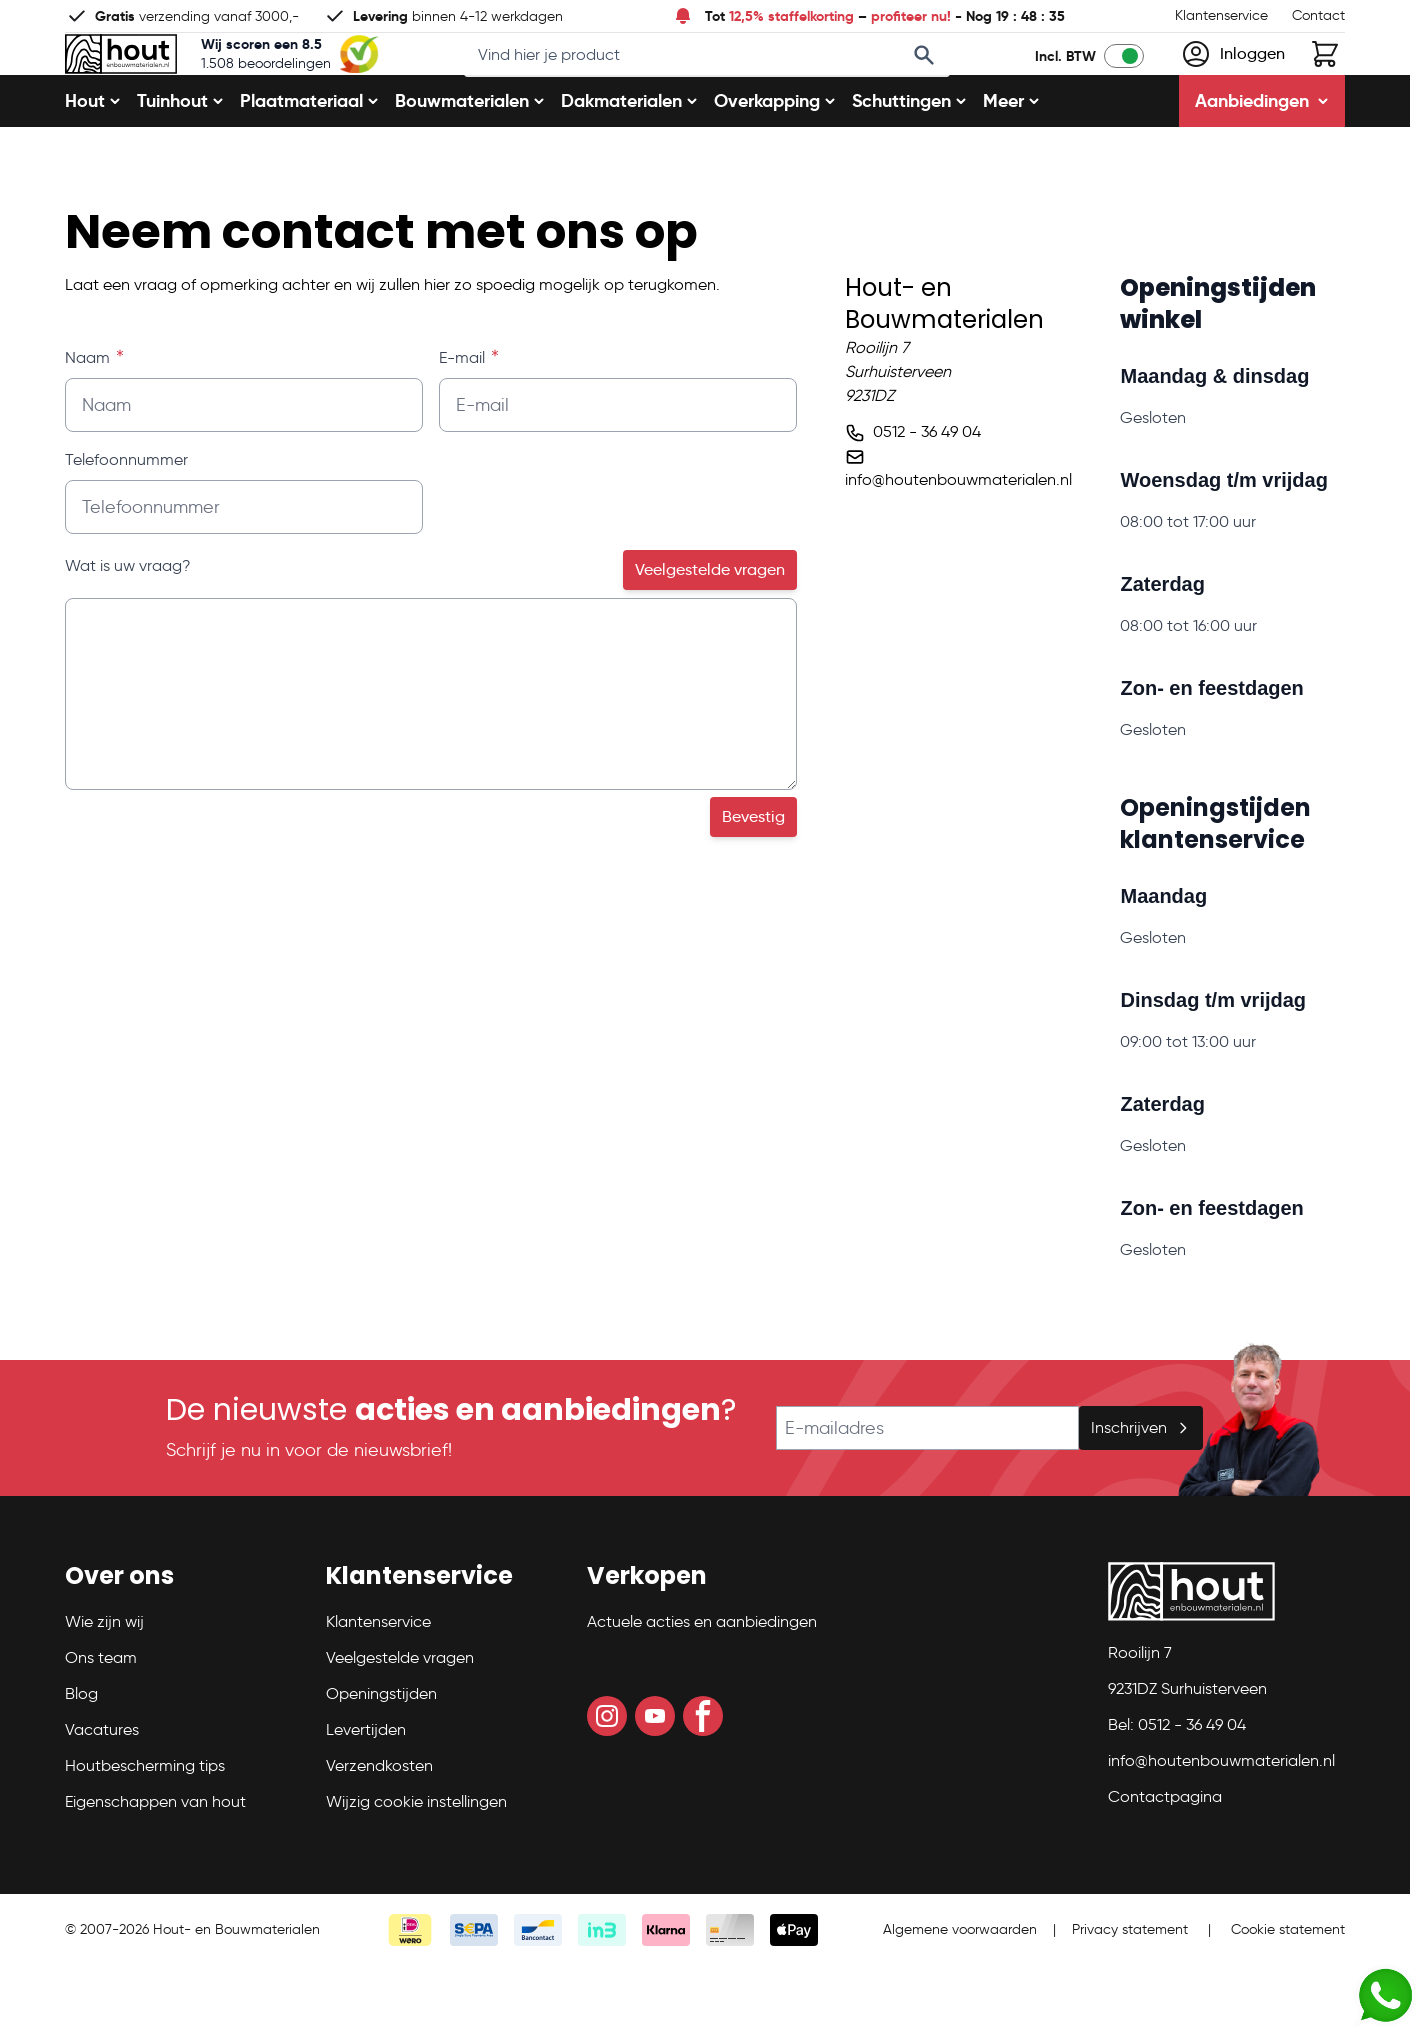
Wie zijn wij (104, 1687)
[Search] (951, 88)
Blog (81, 1759)
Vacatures (102, 1795)
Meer (1011, 166)
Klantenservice (1221, 15)
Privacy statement (1130, 1995)
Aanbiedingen (1262, 166)
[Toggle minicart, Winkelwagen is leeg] (1325, 87)
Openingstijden (381, 1759)
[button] (183, 1650)
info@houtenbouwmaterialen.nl (958, 545)
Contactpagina (1165, 1862)
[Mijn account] (1232, 87)
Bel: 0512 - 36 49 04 (1177, 1790)
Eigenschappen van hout (155, 1867)
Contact (1318, 15)
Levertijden (366, 1795)
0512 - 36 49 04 (927, 497)
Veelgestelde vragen (710, 635)
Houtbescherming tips (145, 1831)
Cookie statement (1288, 1995)
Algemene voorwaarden (960, 1995)
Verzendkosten (379, 1831)
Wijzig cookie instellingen (416, 1867)
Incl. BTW (1065, 89)
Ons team (101, 1723)
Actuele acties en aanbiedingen (702, 1687)
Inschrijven (1141, 1493)
